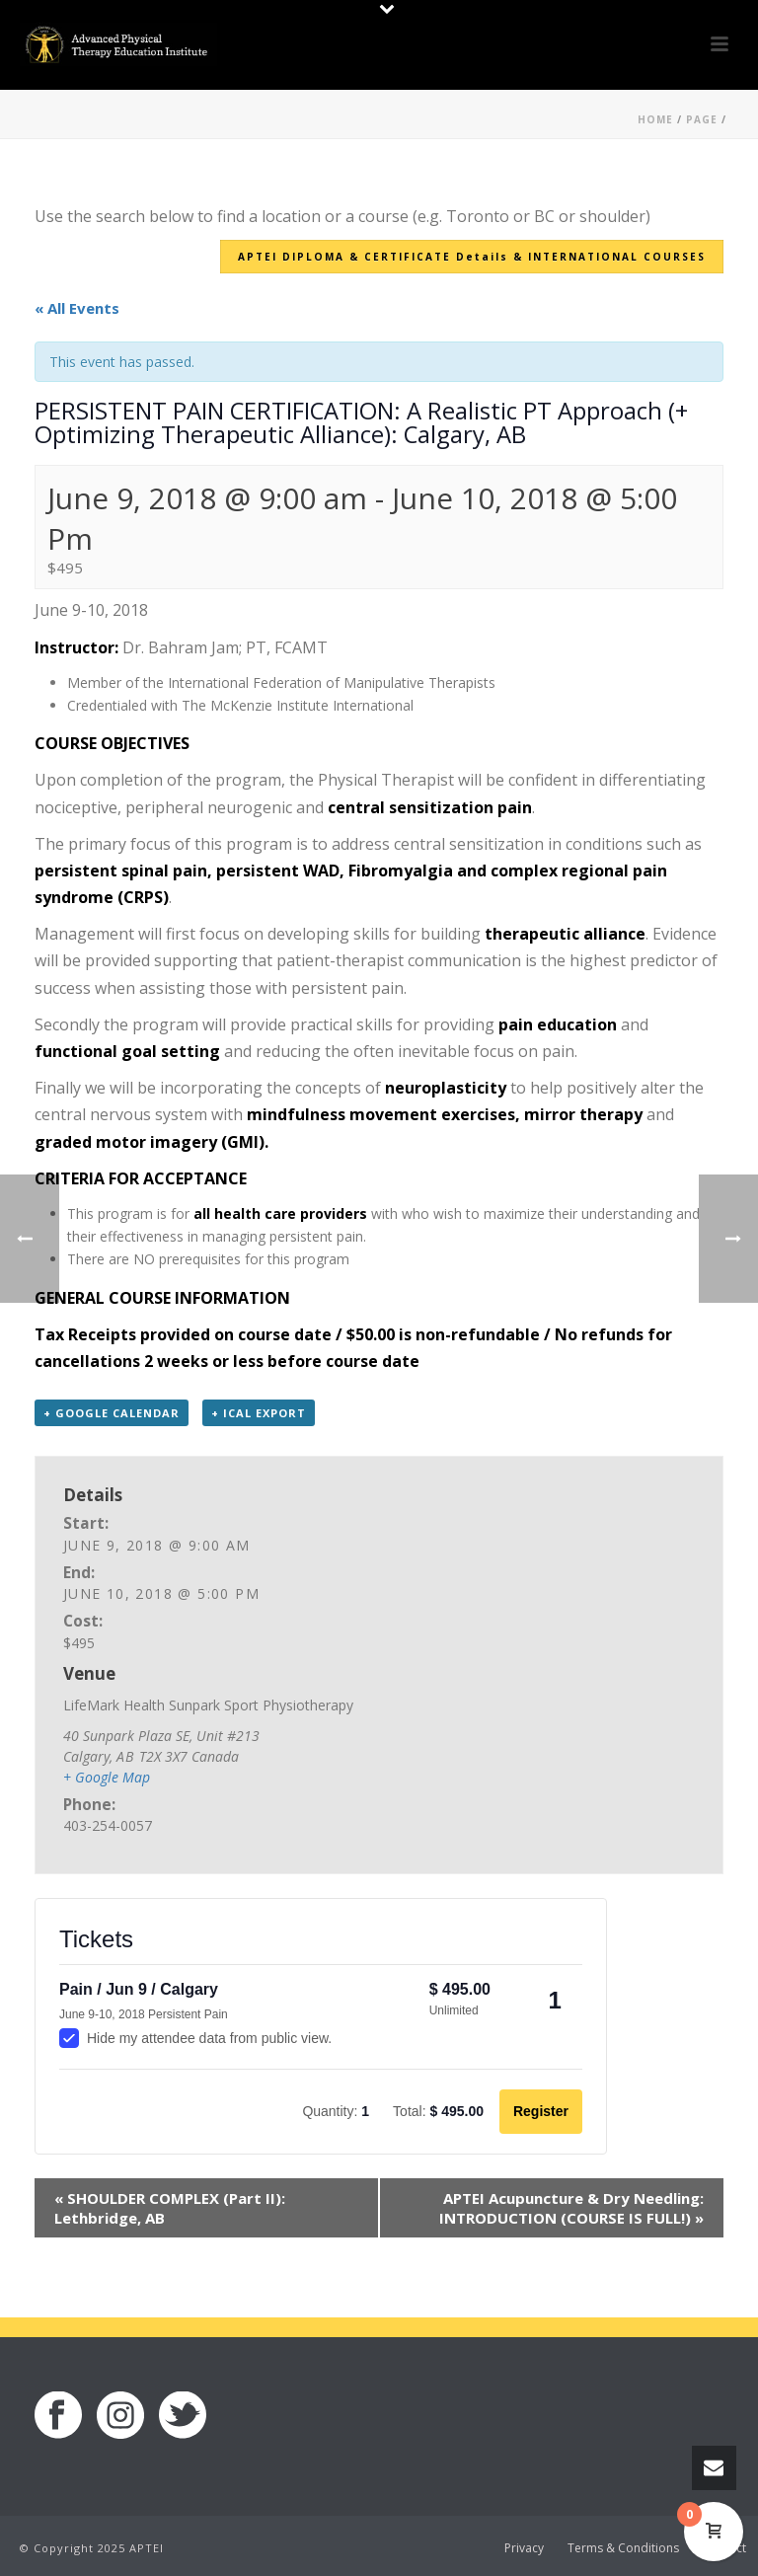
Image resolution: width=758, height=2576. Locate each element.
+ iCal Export (258, 1412)
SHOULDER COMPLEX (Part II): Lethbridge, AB (169, 2208)
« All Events (77, 308)
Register (540, 2111)
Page (702, 119)
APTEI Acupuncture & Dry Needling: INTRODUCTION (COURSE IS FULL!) (571, 2208)
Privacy (524, 2548)
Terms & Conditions (623, 2548)
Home (655, 119)
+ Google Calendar (111, 1412)
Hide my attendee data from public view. (195, 2038)
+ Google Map (106, 1777)
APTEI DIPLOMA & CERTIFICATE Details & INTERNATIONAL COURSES (472, 257)
